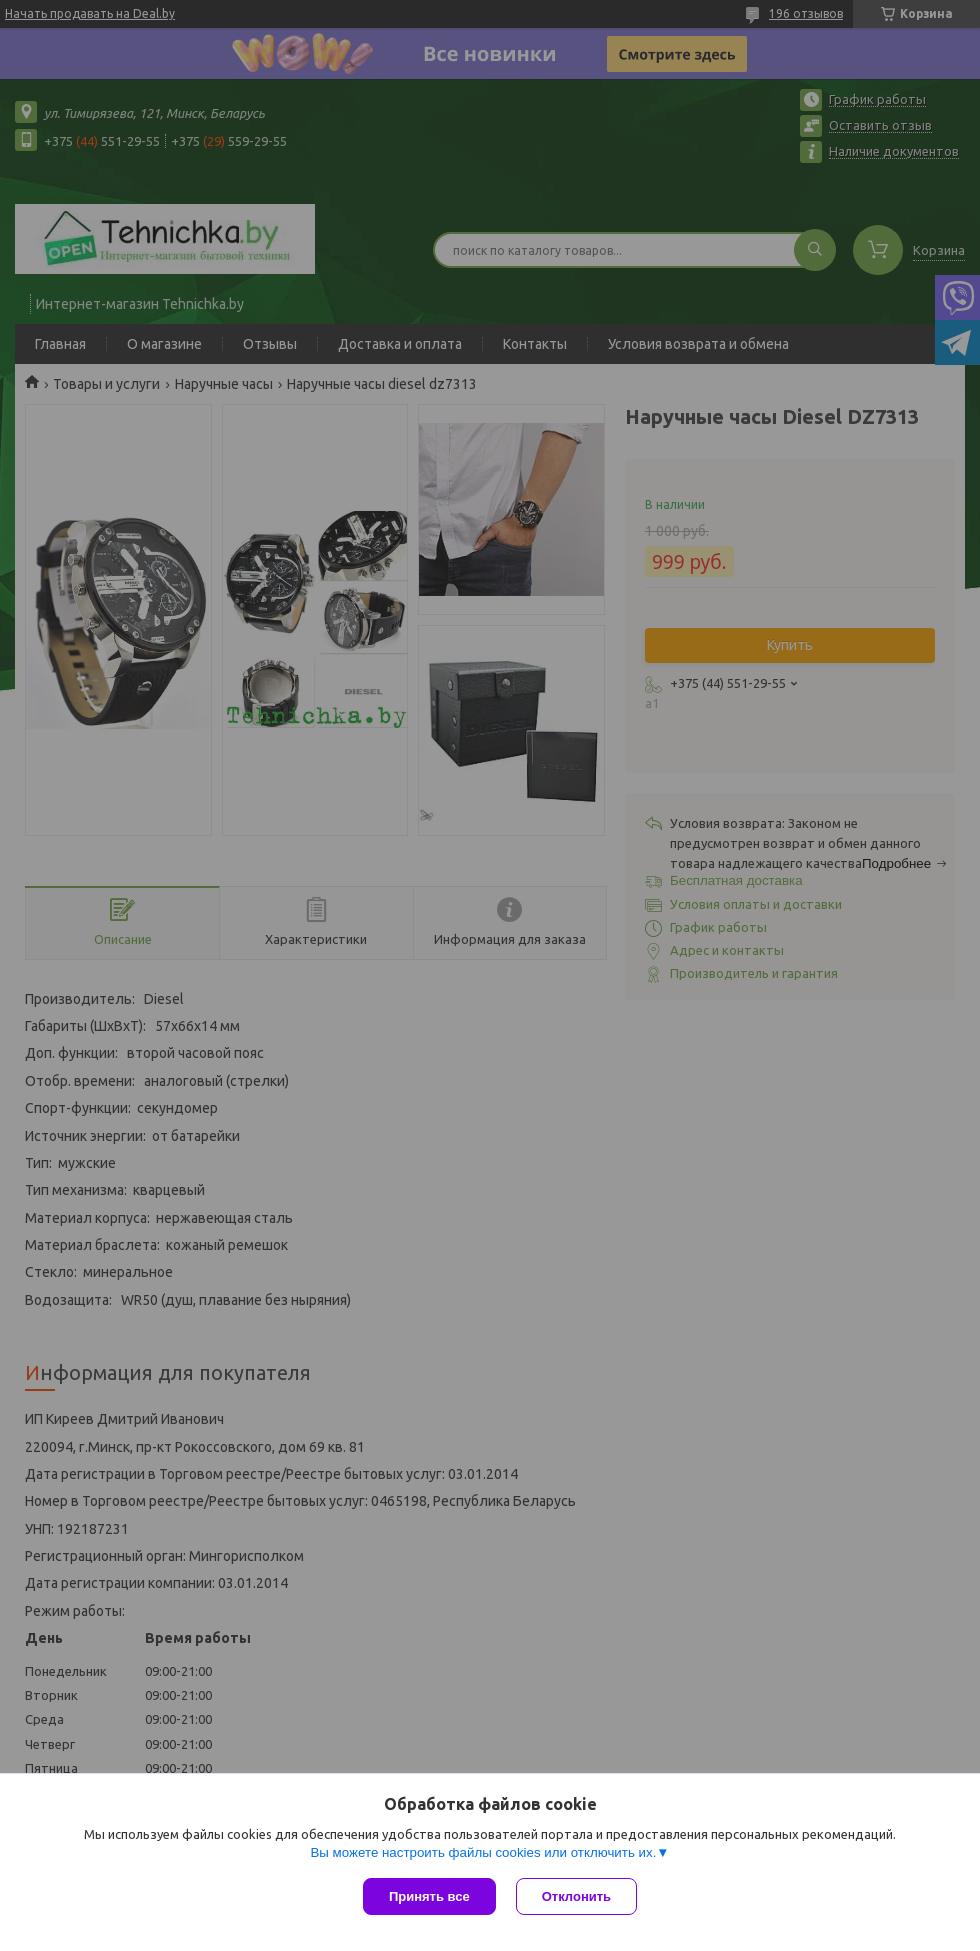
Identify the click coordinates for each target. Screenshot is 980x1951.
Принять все (429, 1896)
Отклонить (576, 1896)
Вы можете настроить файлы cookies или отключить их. (483, 1852)
